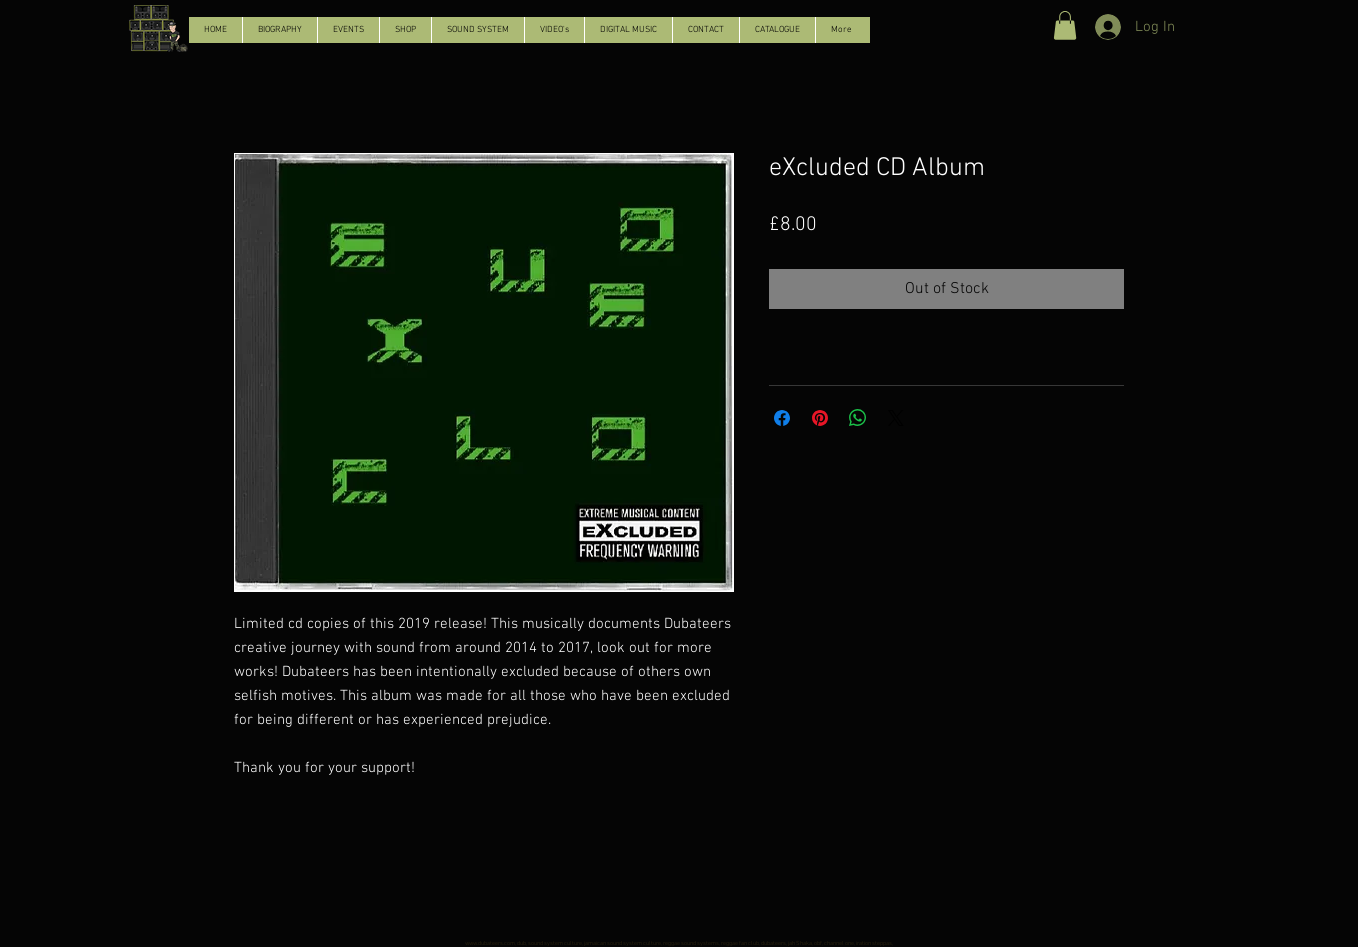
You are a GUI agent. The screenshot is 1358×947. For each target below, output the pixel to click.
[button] (1065, 25)
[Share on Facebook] (782, 418)
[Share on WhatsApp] (858, 418)
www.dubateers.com (490, 943)
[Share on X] (896, 418)
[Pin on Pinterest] (820, 418)
